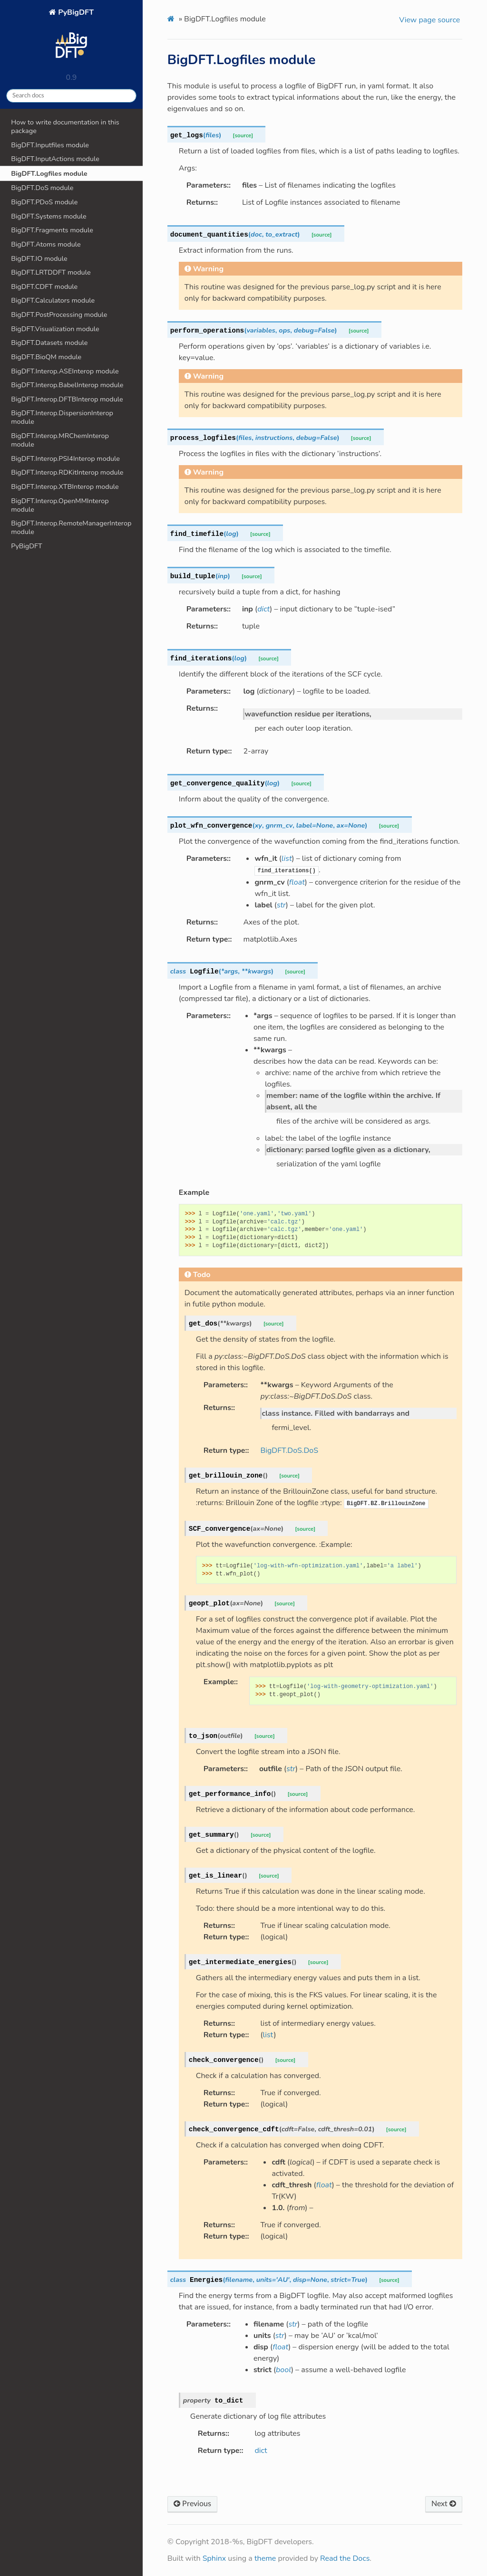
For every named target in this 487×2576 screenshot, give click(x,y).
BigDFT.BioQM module (46, 357)
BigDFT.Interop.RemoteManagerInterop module (71, 527)
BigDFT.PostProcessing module (59, 314)
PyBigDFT (71, 37)
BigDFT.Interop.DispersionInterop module (62, 417)
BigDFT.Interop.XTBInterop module (64, 486)
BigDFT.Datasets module (49, 342)
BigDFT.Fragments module (52, 230)
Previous (192, 2504)
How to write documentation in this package (65, 126)
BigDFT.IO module (39, 258)
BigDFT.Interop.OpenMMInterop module (59, 505)
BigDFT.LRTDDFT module (50, 272)
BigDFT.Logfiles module (49, 173)
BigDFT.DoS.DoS (289, 1450)
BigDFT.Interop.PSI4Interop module (65, 458)
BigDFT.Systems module (48, 216)
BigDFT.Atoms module (45, 244)
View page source (429, 20)
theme (265, 2558)
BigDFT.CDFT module (44, 286)
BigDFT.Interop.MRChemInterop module (60, 440)
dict (260, 2450)
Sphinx (214, 2558)
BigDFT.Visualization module (55, 329)
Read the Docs (345, 2558)
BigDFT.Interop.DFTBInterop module (67, 399)
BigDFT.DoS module (42, 187)
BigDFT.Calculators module (53, 300)
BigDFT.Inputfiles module (50, 145)
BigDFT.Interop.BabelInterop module (67, 385)
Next (443, 2504)
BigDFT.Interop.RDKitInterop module (67, 472)
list (268, 2035)
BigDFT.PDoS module (44, 202)
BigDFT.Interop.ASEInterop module (64, 371)
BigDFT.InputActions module (55, 158)
